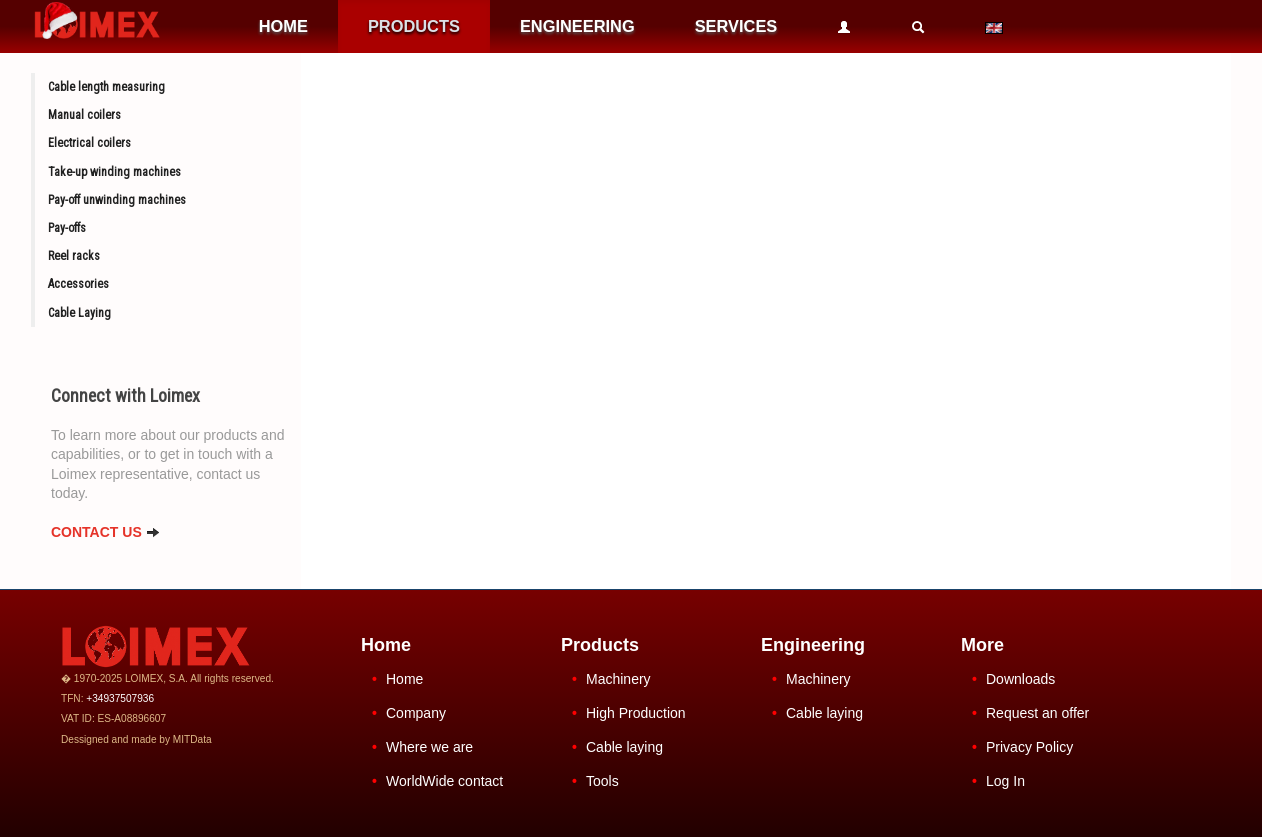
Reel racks (74, 256)
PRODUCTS (414, 26)
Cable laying (624, 747)
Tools (602, 781)
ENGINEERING (577, 26)
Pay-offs (67, 228)
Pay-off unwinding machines (117, 200)
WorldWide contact (444, 781)
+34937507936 (120, 698)
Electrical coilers (89, 143)
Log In (1005, 781)
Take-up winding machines (114, 172)
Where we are (429, 747)
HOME (283, 26)
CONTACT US (105, 532)
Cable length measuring (106, 87)
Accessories (78, 284)
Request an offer (1037, 713)
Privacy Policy (1029, 747)
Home (404, 679)
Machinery (618, 679)
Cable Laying (79, 313)
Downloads (1020, 679)
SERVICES (736, 26)
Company (416, 713)
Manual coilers (84, 115)
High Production (636, 713)
